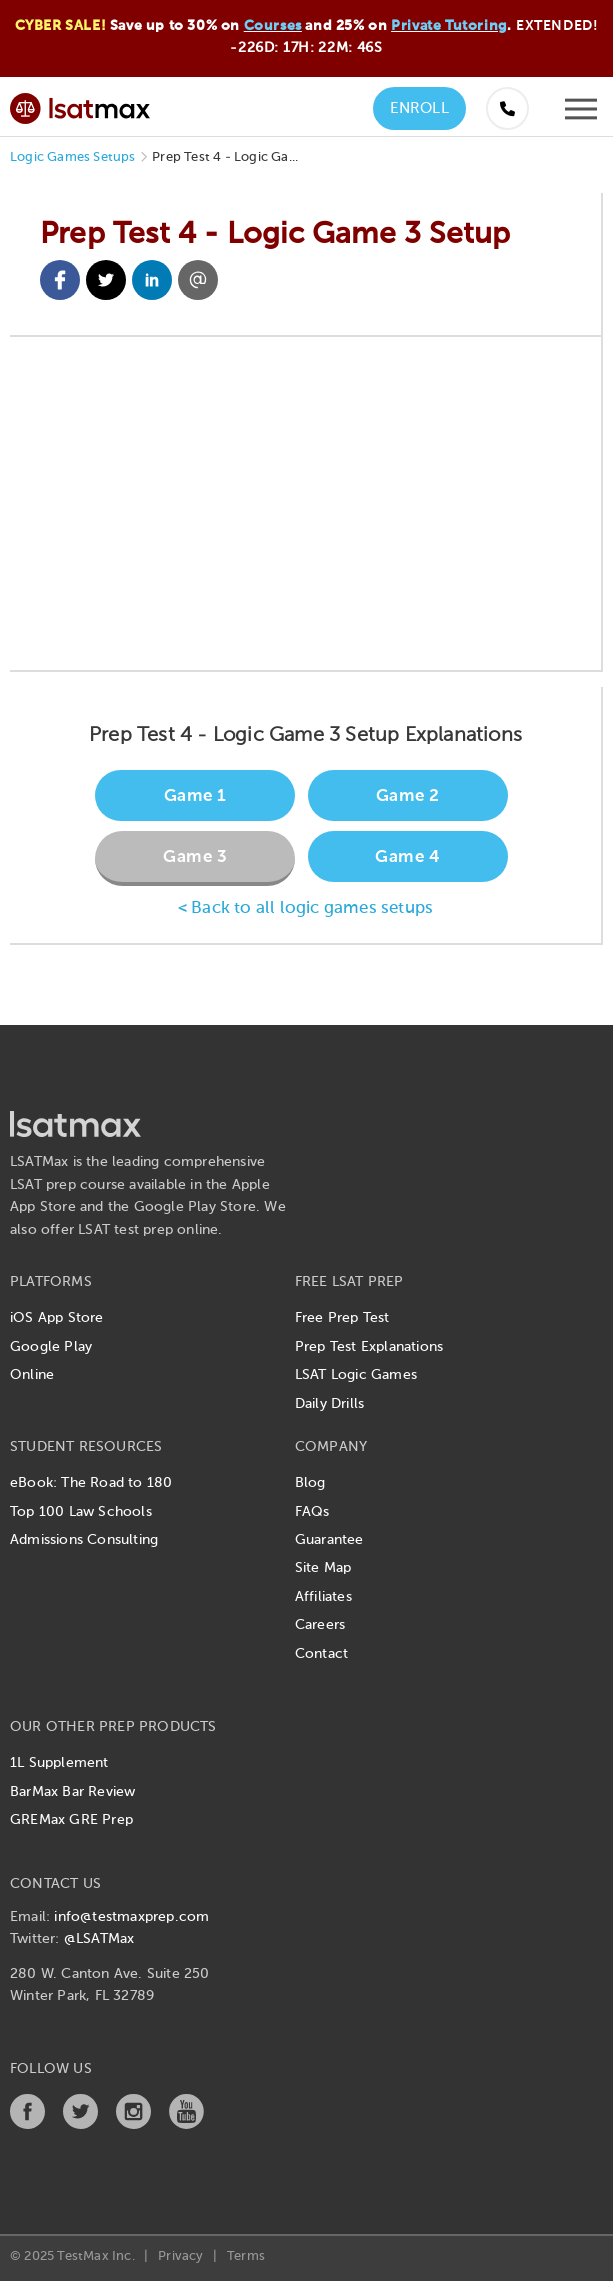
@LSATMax (99, 1939)
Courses (273, 26)
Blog (310, 1483)
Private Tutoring (449, 26)
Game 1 (195, 796)
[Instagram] (133, 2125)
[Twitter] (80, 2125)
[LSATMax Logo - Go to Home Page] (80, 105)
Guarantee (329, 1540)
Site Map (323, 1568)
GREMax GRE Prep (71, 1820)
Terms (246, 2256)
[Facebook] (27, 2125)
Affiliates (323, 1597)
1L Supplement (59, 1763)
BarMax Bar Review (72, 1792)
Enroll (419, 108)
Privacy (180, 2256)
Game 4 (407, 857)
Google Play (51, 1347)
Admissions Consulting (84, 1540)
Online (32, 1375)
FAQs (312, 1512)
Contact (321, 1654)
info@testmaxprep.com (131, 1917)
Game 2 (408, 796)
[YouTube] (186, 2125)
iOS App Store (57, 1318)
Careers (320, 1625)
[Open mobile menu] (581, 114)
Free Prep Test (342, 1318)
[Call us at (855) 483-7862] (507, 108)
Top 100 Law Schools (81, 1512)
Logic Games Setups (73, 157)
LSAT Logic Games (356, 1375)
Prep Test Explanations (369, 1347)
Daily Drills (329, 1404)
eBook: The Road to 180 (91, 1483)
